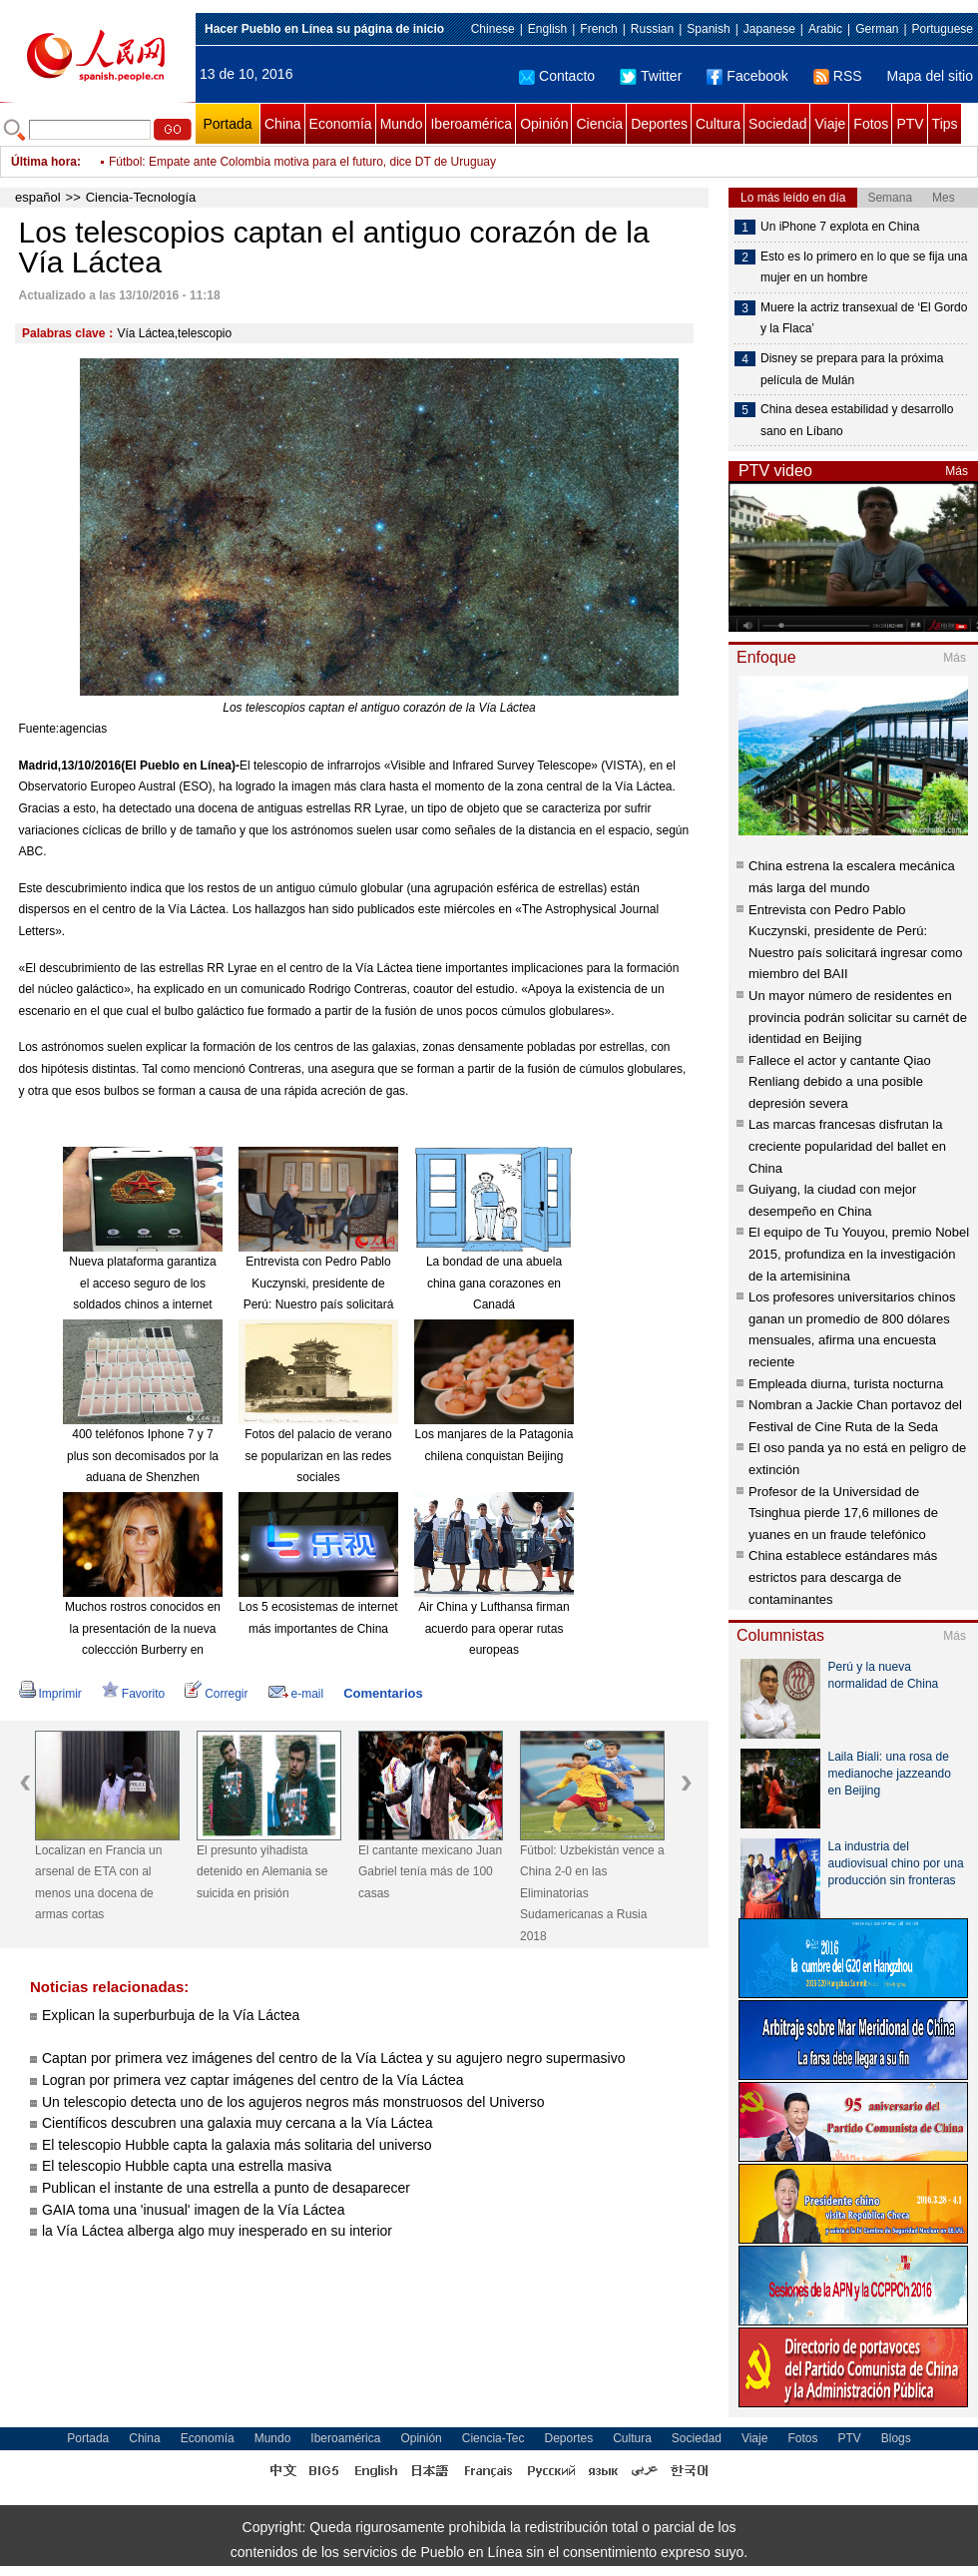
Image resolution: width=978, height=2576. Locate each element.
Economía (340, 124)
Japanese (769, 29)
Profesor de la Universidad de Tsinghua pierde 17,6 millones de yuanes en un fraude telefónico (843, 1513)
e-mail (296, 1694)
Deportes (659, 124)
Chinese (493, 29)
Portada (227, 124)
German (876, 29)
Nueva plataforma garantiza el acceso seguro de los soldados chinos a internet (142, 1283)
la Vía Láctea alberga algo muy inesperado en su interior (217, 2231)
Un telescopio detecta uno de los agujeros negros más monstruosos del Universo (293, 2102)
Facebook (747, 76)
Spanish (708, 29)
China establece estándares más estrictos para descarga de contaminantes (842, 1577)
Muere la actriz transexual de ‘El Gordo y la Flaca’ (863, 318)
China (282, 124)
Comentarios (382, 1693)
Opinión (544, 124)
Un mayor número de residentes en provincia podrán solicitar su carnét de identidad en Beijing (857, 1017)
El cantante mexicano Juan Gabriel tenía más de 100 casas (430, 1871)
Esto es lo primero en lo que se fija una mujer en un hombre (863, 267)
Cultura (718, 124)
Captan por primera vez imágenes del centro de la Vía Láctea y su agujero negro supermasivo (333, 2058)
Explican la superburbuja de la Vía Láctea (170, 2015)
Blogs (896, 2438)
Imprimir (50, 1694)
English (547, 29)
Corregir (216, 1694)
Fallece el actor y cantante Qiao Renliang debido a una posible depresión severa (839, 1082)
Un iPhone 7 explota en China (839, 227)
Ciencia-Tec (493, 2438)
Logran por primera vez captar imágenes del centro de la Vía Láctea (253, 2080)
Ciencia (599, 124)
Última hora (44, 162)
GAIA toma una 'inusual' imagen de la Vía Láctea (193, 2210)
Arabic (825, 29)
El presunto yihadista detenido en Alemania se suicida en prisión (262, 1871)
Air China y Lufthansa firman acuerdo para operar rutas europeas (493, 1628)
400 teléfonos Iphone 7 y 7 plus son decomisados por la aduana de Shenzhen (143, 1455)
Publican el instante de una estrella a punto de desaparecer (226, 2188)
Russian (652, 29)
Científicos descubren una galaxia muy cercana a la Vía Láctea (237, 2123)
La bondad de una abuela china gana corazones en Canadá (494, 1283)
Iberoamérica (471, 124)
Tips (945, 124)
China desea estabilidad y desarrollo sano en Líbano (856, 420)
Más (956, 471)
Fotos (870, 124)
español (38, 197)
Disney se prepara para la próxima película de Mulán (851, 369)
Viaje (829, 124)
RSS (837, 76)
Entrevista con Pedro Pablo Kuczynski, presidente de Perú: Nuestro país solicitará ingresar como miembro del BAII (319, 1304)
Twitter (651, 76)
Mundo (401, 124)
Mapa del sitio (930, 76)
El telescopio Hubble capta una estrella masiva (186, 2166)
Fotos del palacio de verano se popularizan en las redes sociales (317, 1455)
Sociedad (777, 124)
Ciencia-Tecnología (141, 197)
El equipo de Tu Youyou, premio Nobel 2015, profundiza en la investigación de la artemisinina (858, 1254)
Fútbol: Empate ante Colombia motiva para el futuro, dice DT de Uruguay (302, 162)
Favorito (133, 1694)
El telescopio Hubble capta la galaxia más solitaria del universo (237, 2145)
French (598, 29)
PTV (909, 124)
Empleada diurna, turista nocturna (845, 1383)
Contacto (557, 76)
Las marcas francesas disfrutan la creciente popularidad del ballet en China (847, 1146)
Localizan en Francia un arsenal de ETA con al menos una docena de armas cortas (98, 1882)
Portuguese (942, 29)
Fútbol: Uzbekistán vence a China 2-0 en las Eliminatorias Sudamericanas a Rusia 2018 (592, 1893)
